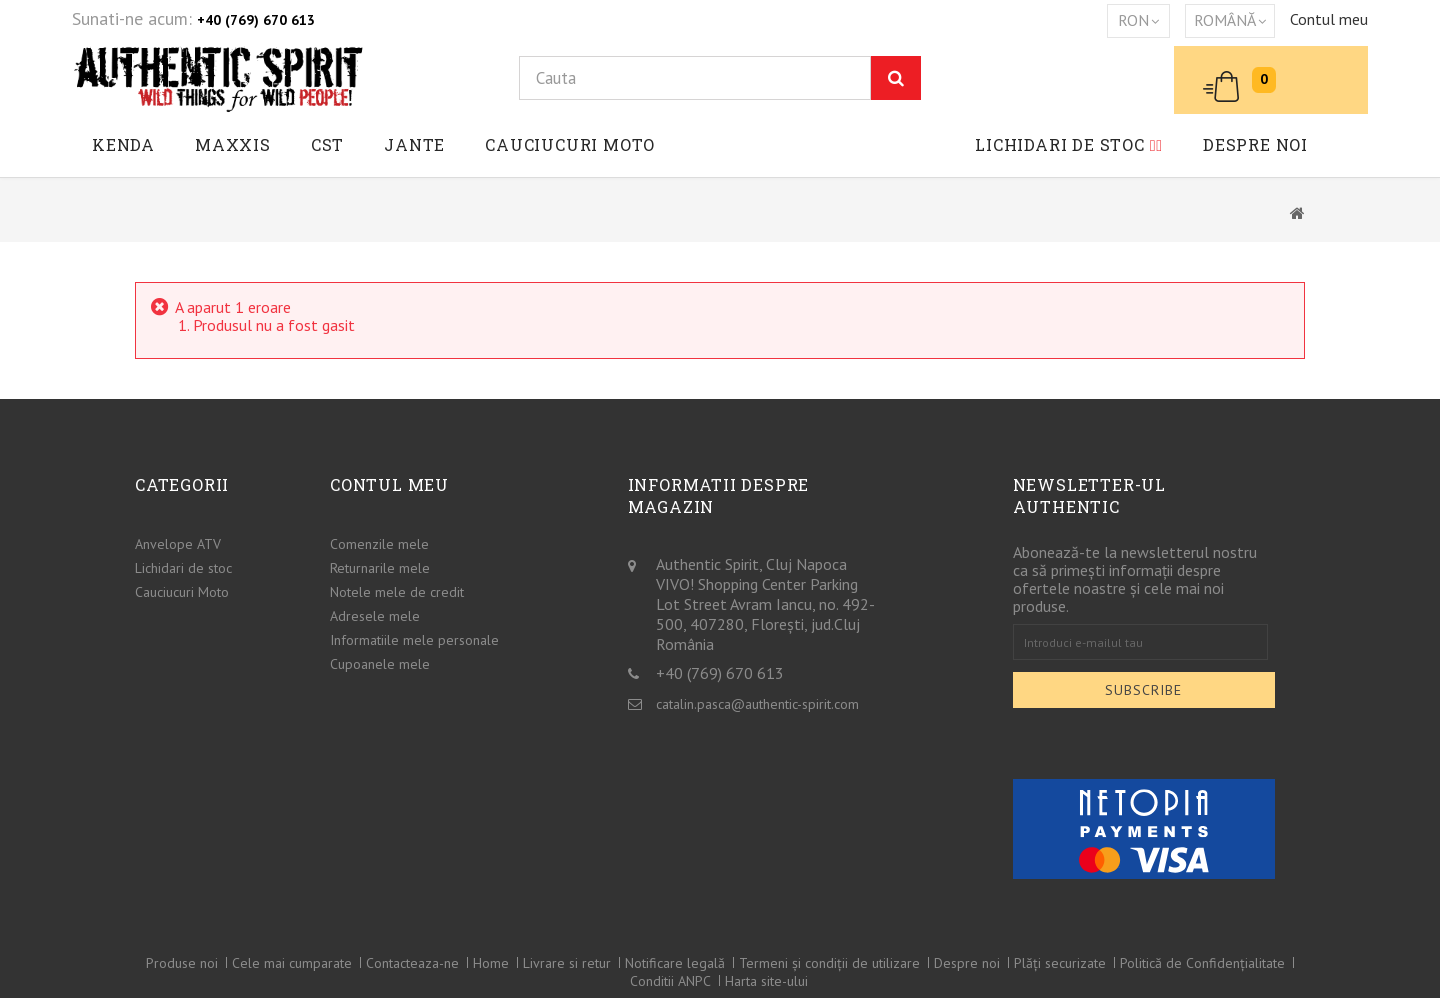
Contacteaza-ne (412, 928)
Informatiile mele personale (414, 629)
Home (491, 928)
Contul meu (1329, 19)
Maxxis (233, 144)
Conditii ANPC (670, 946)
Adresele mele (375, 605)
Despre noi (1255, 144)
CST (327, 144)
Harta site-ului (766, 946)
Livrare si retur (567, 928)
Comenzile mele (379, 533)
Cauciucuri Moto (570, 144)
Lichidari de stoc (1060, 144)
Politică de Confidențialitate (1202, 928)
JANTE (414, 144)
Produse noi (182, 928)
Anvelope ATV (178, 533)
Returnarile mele (380, 557)
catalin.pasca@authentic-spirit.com (757, 693)
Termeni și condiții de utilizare (829, 928)
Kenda (123, 144)
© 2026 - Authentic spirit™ (720, 966)
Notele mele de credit (397, 581)
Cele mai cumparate (292, 928)
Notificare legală (675, 928)
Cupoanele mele (380, 653)
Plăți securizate (1060, 928)
